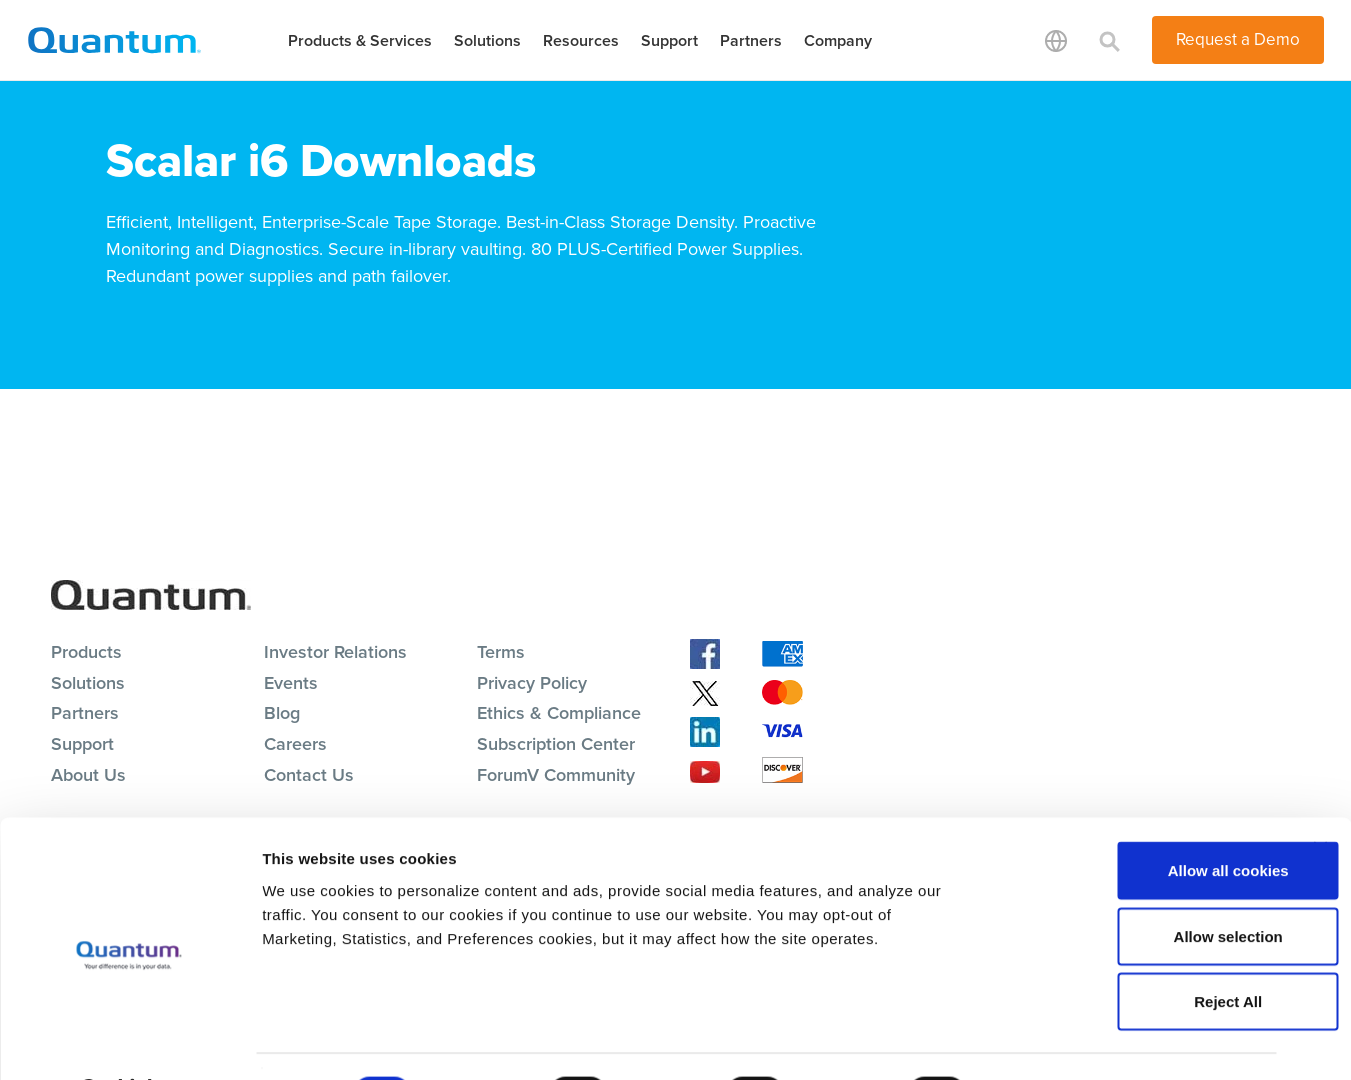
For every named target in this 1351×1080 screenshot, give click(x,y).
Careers (295, 744)
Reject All (1133, 948)
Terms (501, 652)
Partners (751, 40)
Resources (581, 40)
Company (838, 40)
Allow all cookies (1133, 817)
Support (669, 40)
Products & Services (360, 40)
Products (86, 652)
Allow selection (1132, 883)
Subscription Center (556, 744)
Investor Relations (335, 652)
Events (291, 683)
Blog (282, 713)
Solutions (487, 40)
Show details (1049, 1040)
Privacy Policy (532, 683)
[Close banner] (1320, 796)
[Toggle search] (1110, 40)
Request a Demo (1238, 39)
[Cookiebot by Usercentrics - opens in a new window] (129, 1041)
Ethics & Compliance (559, 713)
